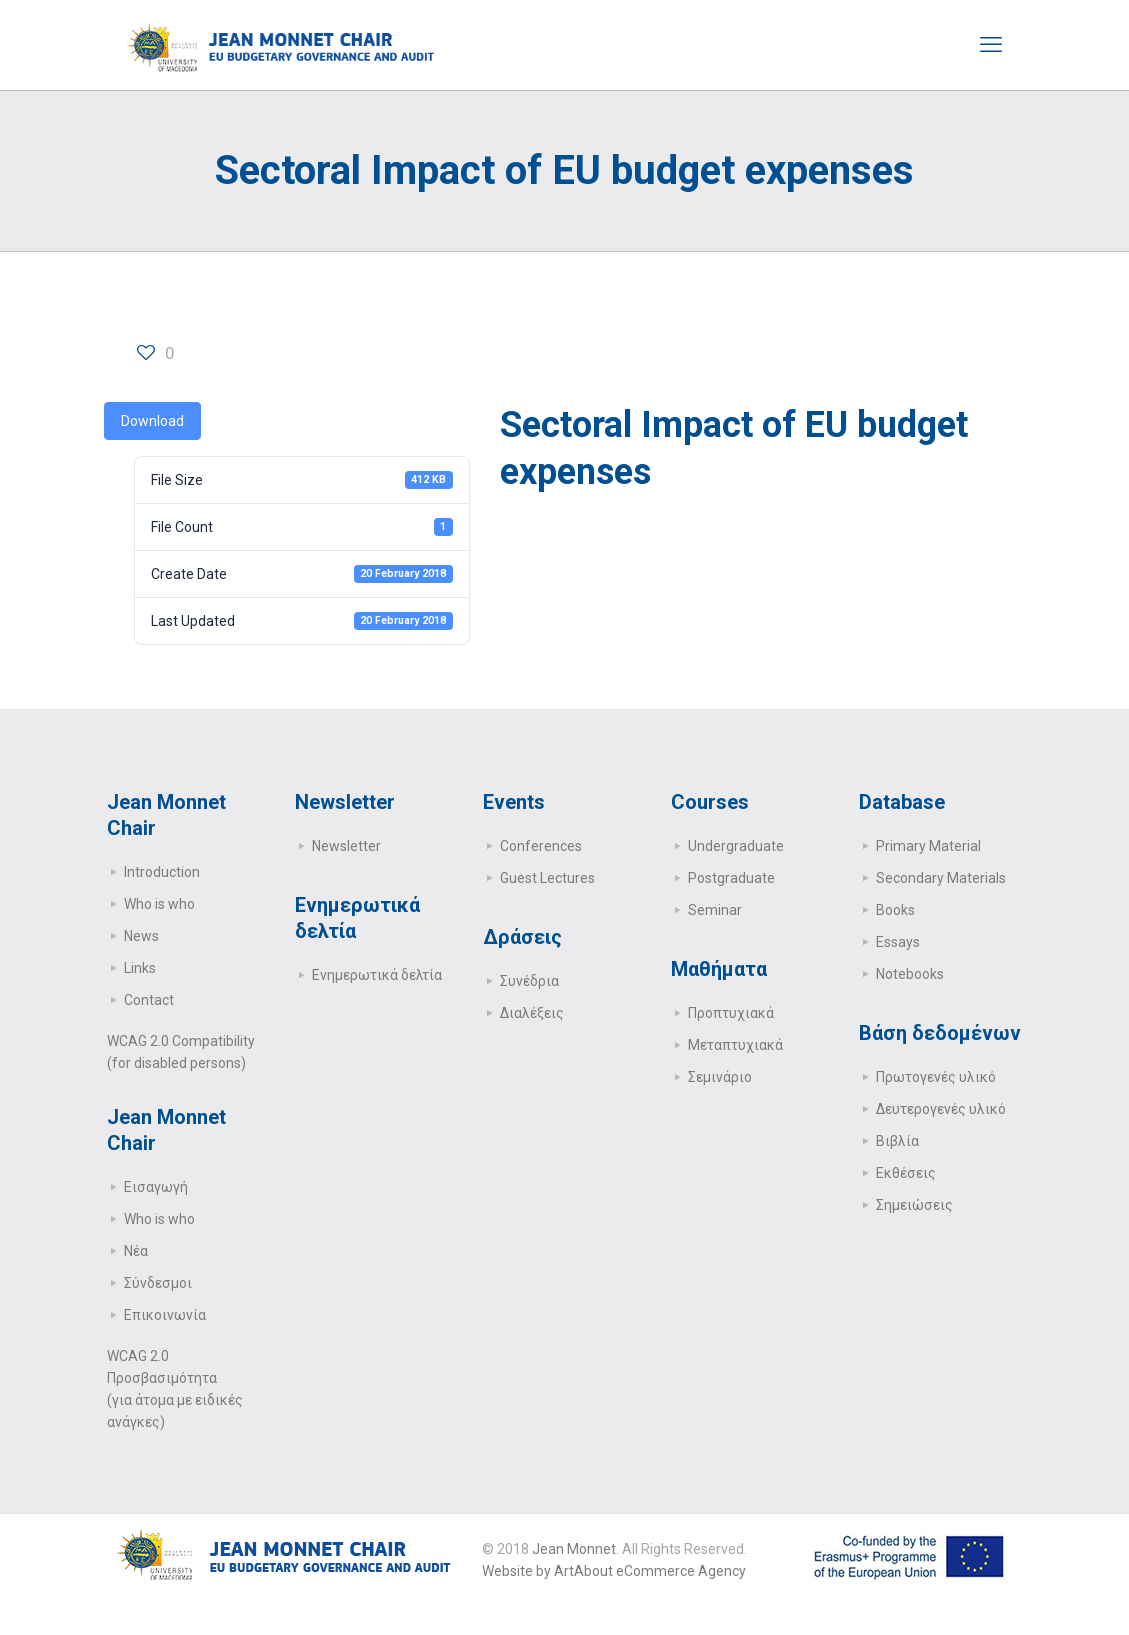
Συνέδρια (529, 981)
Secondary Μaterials (941, 878)
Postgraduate (731, 878)
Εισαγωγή (156, 1187)
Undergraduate (736, 846)
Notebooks (910, 974)
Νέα (136, 1251)
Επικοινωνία (165, 1315)
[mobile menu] (991, 45)
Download (152, 421)
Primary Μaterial (928, 846)
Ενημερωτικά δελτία (377, 975)
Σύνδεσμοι (158, 1283)
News (141, 936)
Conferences (541, 846)
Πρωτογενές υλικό (936, 1077)
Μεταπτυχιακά (735, 1045)
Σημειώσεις (914, 1205)
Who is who (159, 904)
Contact (149, 1000)
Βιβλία (897, 1141)
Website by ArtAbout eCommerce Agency (614, 1571)
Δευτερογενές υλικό (941, 1109)
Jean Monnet (574, 1549)
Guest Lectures (547, 878)
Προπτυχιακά (731, 1013)
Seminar (715, 910)
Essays (898, 942)
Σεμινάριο (720, 1077)
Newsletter (346, 846)
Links (140, 968)
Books (895, 910)
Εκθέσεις (906, 1173)
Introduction (162, 872)
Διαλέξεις (532, 1013)
